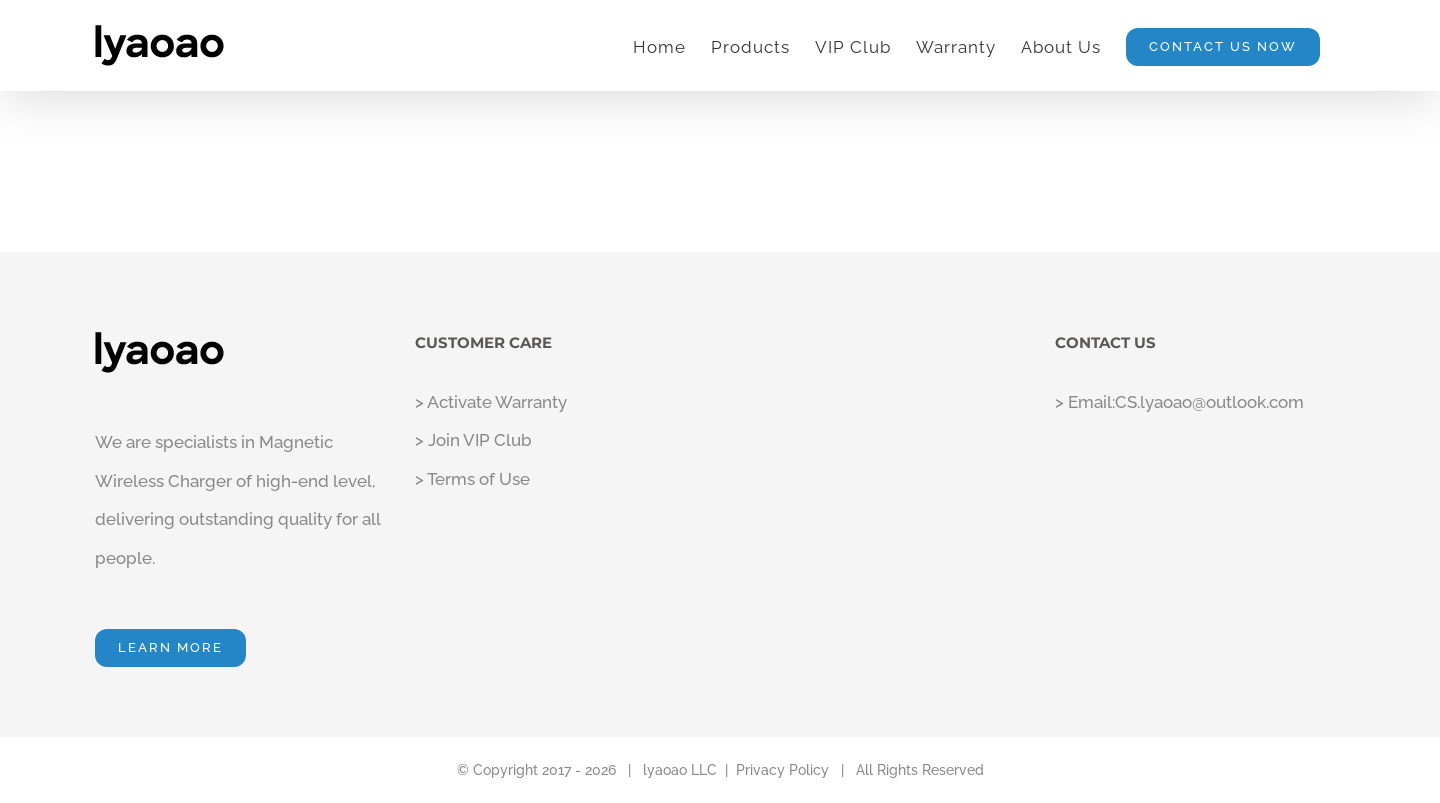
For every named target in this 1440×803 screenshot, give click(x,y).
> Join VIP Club (473, 440)
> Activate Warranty (491, 402)
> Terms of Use (472, 479)
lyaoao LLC (680, 770)
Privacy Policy (782, 770)
